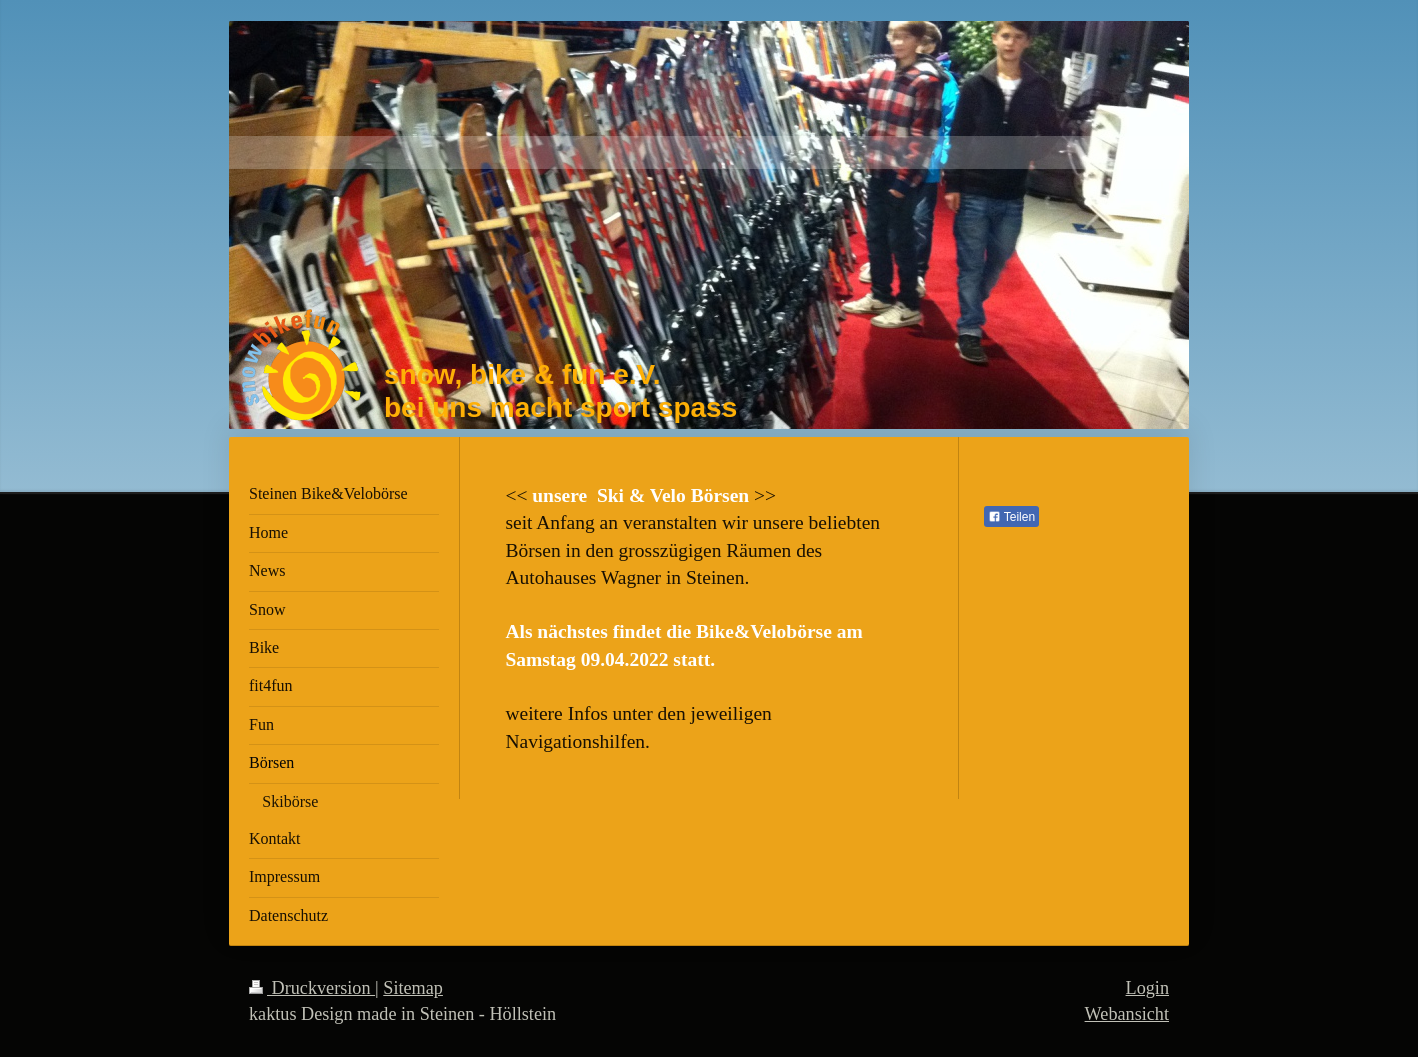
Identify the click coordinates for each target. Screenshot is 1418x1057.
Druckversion (312, 988)
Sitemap (413, 988)
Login (1147, 988)
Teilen (1011, 517)
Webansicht (1127, 1014)
